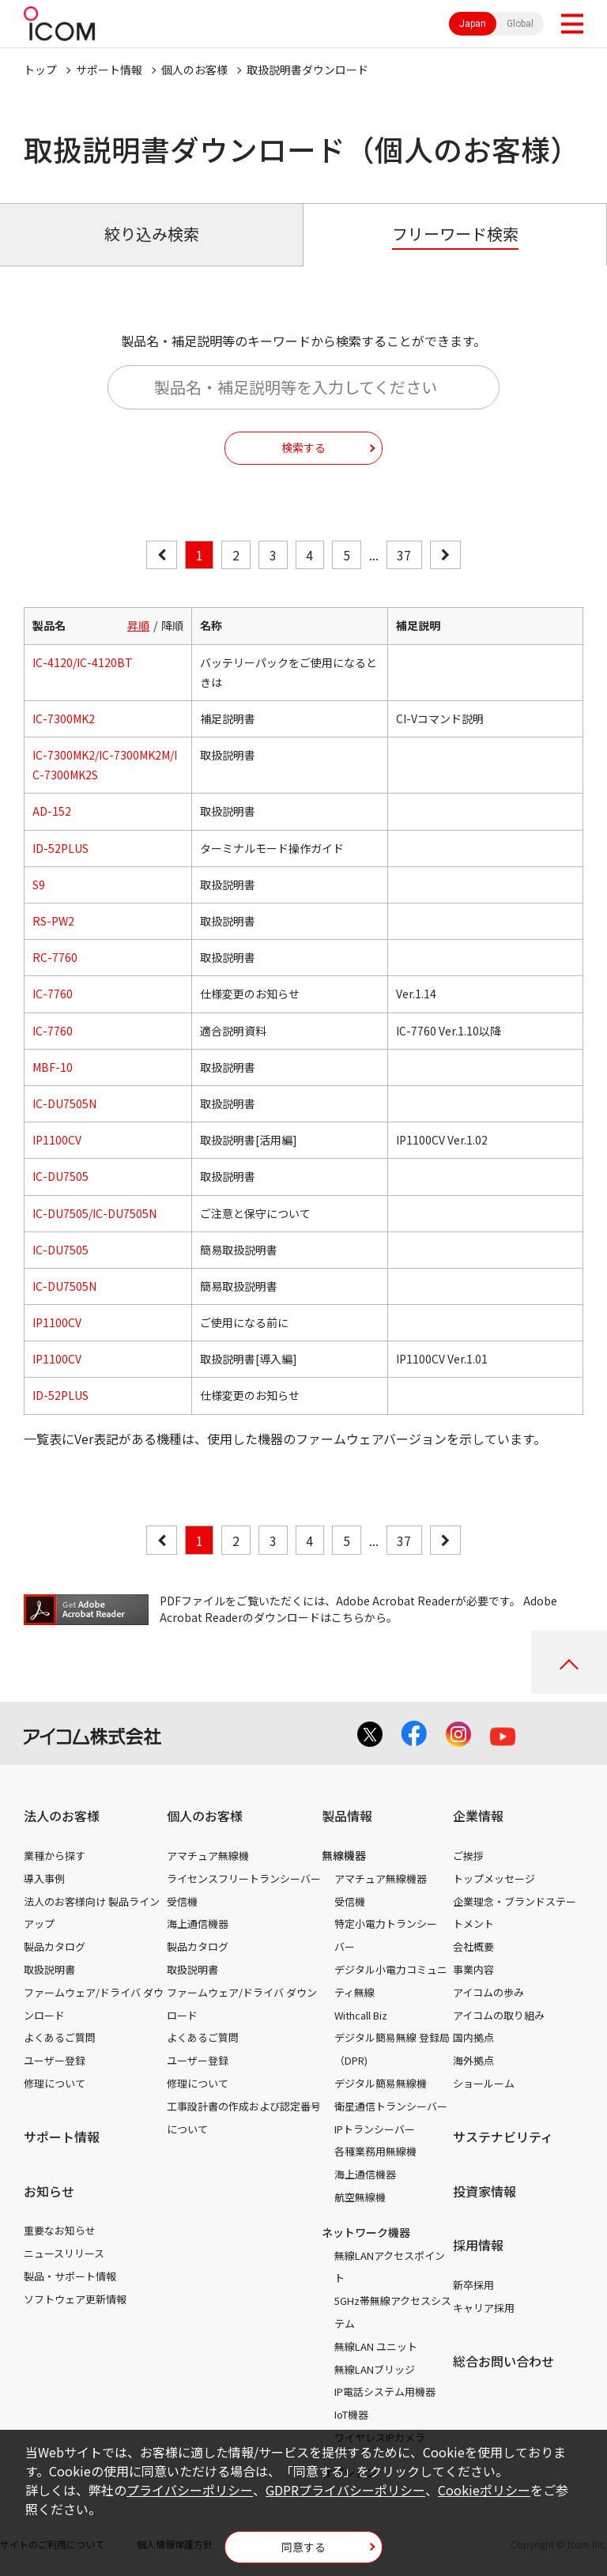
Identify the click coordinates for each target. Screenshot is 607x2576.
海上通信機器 (197, 1923)
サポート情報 (109, 69)
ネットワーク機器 (366, 2232)
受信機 (182, 1901)
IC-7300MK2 (63, 718)
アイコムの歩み (488, 1992)
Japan (472, 23)
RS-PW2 (53, 921)
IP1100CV (56, 1140)
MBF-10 (52, 1067)
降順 (172, 625)
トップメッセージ (494, 1878)
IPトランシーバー (374, 2129)
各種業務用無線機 (375, 2151)
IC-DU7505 (60, 1176)
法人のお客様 (62, 1815)
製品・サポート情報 (70, 2276)
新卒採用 (473, 2284)
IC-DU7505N (64, 1103)
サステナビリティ (503, 2136)
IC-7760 (52, 993)
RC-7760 (54, 957)
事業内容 (473, 1969)
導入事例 (44, 1878)
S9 (38, 884)
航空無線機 (360, 2196)
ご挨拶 (468, 1855)
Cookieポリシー (484, 2489)
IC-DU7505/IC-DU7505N (94, 1213)
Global (520, 23)
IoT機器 (351, 2414)
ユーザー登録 (54, 2060)
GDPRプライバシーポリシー (345, 2489)
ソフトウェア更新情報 (75, 2298)
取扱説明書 (49, 1969)
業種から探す (54, 1855)
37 (404, 554)
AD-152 (51, 811)
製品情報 (347, 1815)
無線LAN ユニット (375, 2346)
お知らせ (49, 2191)
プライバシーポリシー (189, 2489)
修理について (54, 2083)
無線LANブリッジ (374, 2369)
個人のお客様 (194, 69)
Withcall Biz (360, 2015)
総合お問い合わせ (503, 2361)
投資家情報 (484, 2191)
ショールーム (484, 2083)
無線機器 (344, 1855)
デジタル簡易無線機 (380, 2083)
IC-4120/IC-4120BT (82, 662)
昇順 (138, 625)
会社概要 (473, 1946)
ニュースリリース (64, 2253)
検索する (303, 447)
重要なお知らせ (60, 2230)
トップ (40, 69)
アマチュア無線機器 (380, 1878)
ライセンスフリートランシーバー (244, 1878)
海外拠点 (473, 2060)
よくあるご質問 (60, 2037)
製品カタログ (54, 1946)
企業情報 (478, 1815)
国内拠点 (473, 2037)
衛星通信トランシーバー (390, 2106)
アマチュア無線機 (208, 1855)
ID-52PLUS (60, 848)
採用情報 (478, 2244)
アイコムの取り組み (499, 2015)
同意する (303, 2547)
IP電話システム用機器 (384, 2391)
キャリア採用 (484, 2307)
